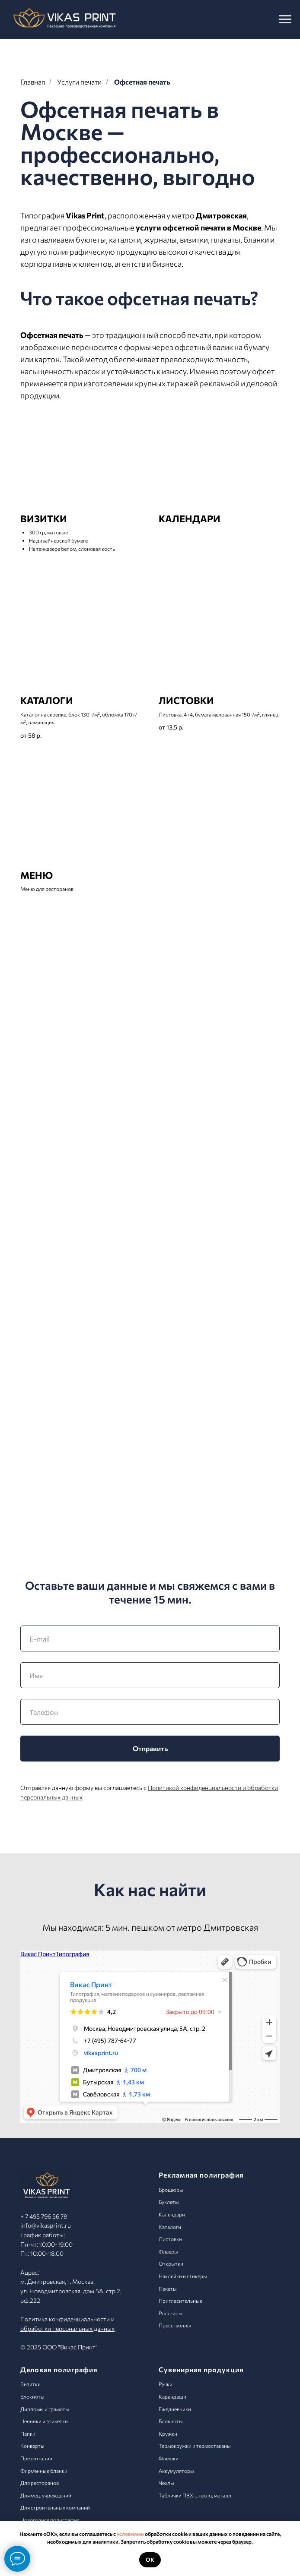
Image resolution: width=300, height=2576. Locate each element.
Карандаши (172, 2396)
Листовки (170, 2239)
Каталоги (170, 2227)
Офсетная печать (142, 82)
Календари (172, 2214)
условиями (130, 2534)
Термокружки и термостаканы (195, 2446)
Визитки (30, 2384)
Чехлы (166, 2483)
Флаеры (168, 2251)
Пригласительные (180, 2301)
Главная (32, 82)
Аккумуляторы (176, 2471)
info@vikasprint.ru (45, 2225)
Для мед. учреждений (45, 2495)
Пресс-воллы (175, 2325)
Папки (27, 2434)
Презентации (36, 2458)
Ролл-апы (170, 2313)
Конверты (32, 2446)
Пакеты (168, 2289)
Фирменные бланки (43, 2471)
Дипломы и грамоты (44, 2409)
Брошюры (171, 2190)
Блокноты (32, 2396)
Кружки (168, 2434)
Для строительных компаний (55, 2507)
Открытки (171, 2263)
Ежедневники (175, 2409)
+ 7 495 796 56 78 (43, 2216)
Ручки (165, 2384)
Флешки (169, 2458)
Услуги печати (79, 82)
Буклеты (169, 2202)
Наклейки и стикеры (183, 2276)
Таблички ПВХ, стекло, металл (195, 2495)
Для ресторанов (39, 2483)
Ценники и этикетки (44, 2421)
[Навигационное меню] (285, 19)
